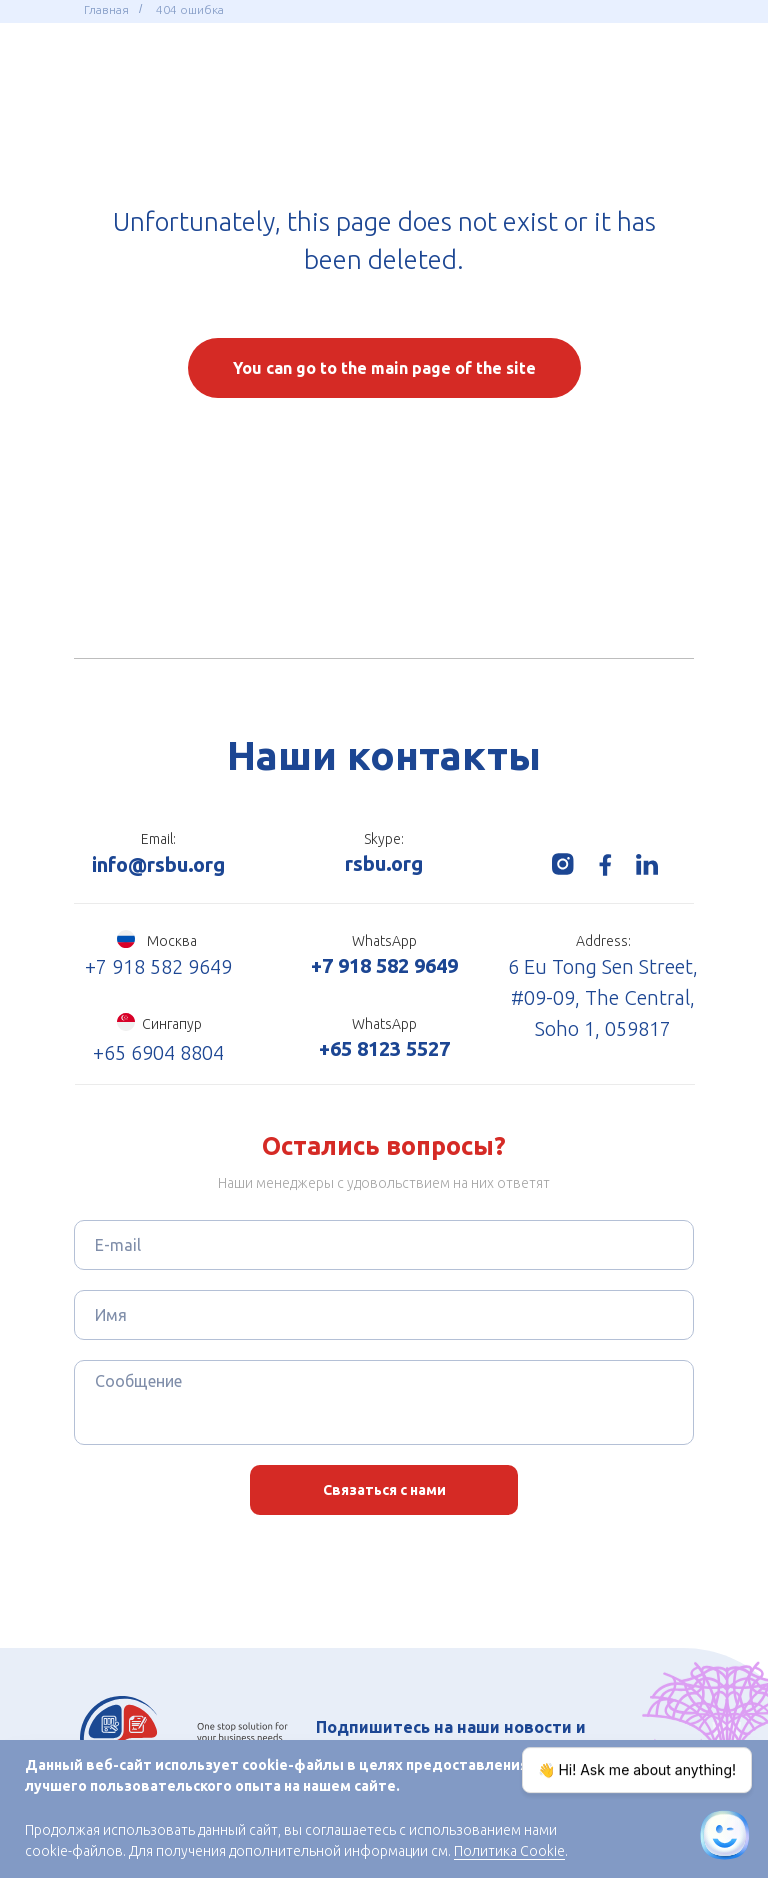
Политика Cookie (509, 1851)
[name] (384, 1315)
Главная (106, 9)
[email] (384, 1245)
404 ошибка (190, 9)
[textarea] (384, 1402)
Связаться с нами (384, 1490)
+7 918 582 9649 (158, 966)
